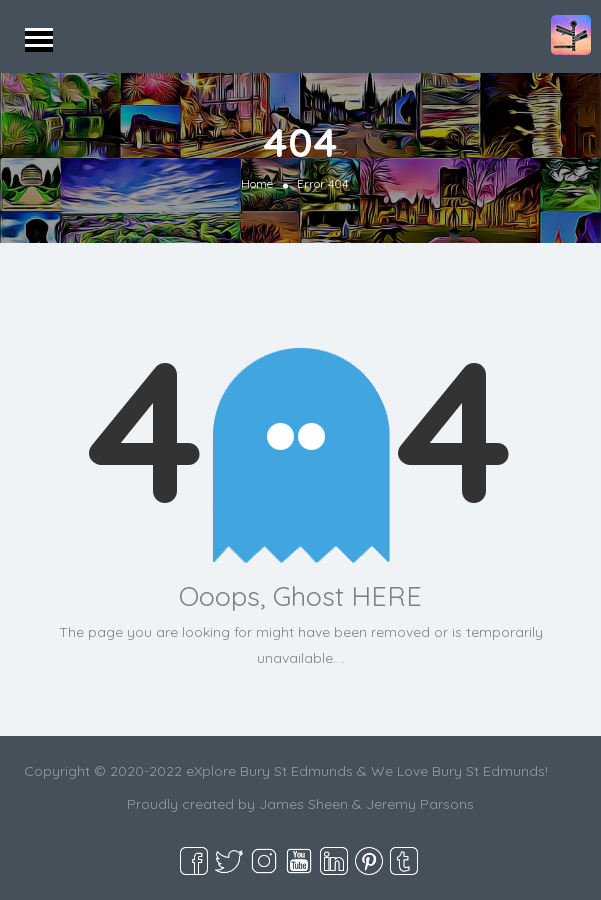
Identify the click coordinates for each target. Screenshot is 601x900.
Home (257, 183)
